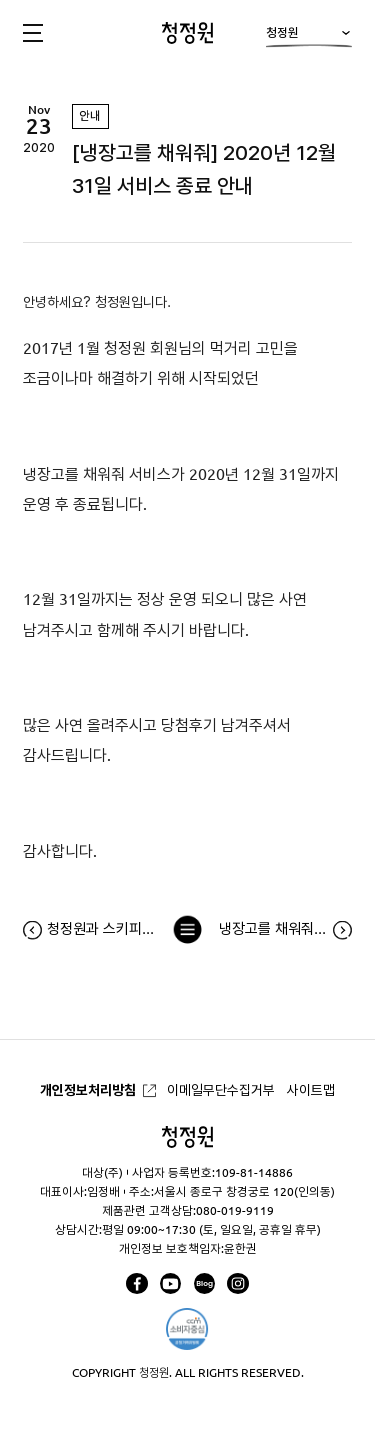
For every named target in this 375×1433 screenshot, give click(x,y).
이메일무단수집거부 (221, 1090)
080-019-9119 (235, 1210)
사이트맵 (311, 1090)
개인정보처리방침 (88, 1090)
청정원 (308, 37)
